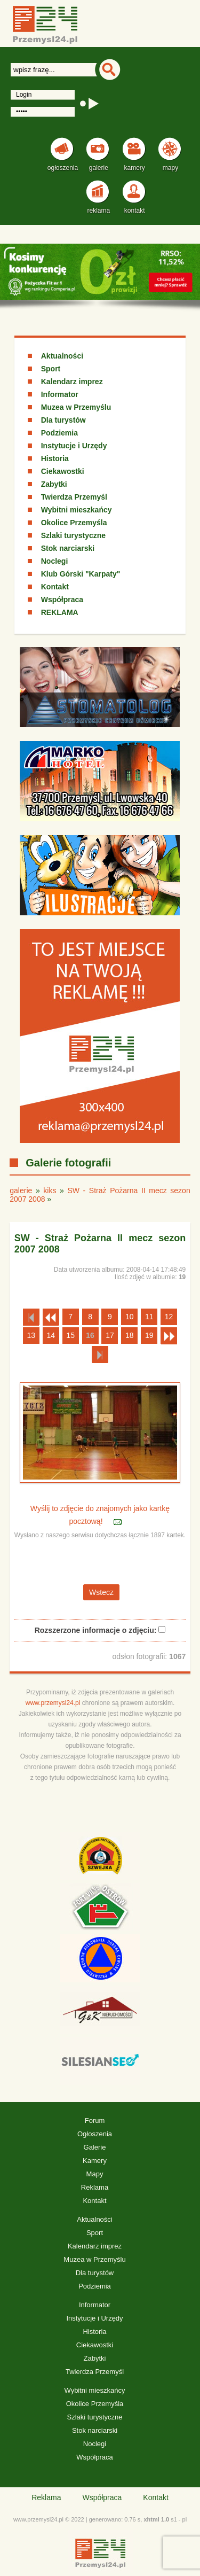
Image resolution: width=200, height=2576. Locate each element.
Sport (51, 368)
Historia (55, 458)
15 (70, 1335)
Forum (95, 2120)
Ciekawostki (62, 471)
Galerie (95, 2147)
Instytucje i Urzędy (74, 445)
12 (169, 1316)
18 (129, 1335)
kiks (49, 1190)
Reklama (94, 2187)
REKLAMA (59, 612)
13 (31, 1335)
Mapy (94, 2174)
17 (110, 1335)
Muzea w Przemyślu (76, 407)
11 (149, 1316)
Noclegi (54, 561)
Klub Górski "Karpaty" (81, 574)
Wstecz (101, 1592)
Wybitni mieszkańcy (76, 509)
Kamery (95, 2161)
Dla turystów (63, 420)
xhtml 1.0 (156, 2519)
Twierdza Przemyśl (74, 497)
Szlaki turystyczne (73, 535)
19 (149, 1335)
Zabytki (54, 484)
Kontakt (55, 586)
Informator (59, 394)
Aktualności (62, 356)
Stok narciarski (67, 548)
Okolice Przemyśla (74, 522)
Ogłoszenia (94, 2134)
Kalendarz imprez (72, 381)
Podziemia (59, 433)
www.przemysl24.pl (53, 1703)
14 (50, 1335)
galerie (21, 1190)
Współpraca (62, 599)
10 (129, 1316)
